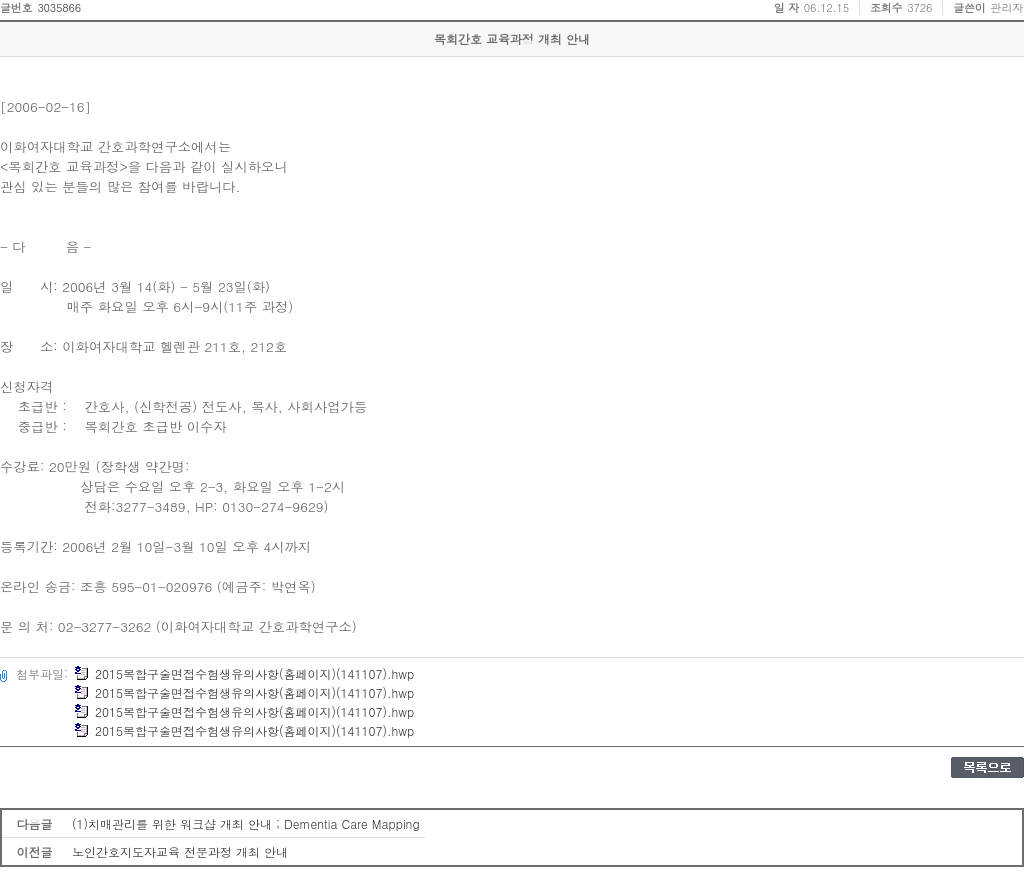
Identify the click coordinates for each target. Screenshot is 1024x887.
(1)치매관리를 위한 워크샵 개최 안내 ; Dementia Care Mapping (246, 823)
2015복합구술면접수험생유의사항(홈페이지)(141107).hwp (244, 673)
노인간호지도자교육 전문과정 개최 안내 (180, 851)
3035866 (59, 7)
